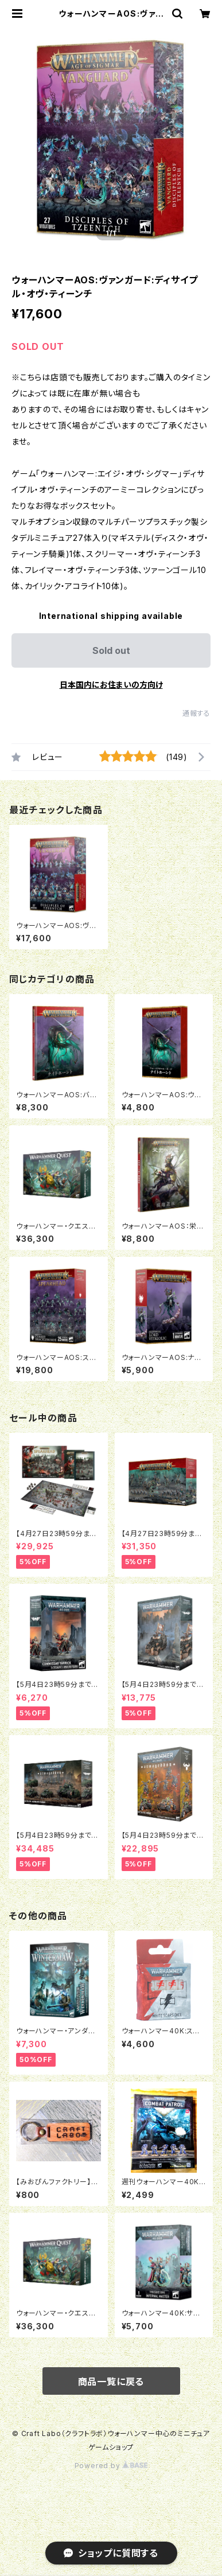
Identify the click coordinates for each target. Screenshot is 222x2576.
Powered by (111, 2465)
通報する (196, 713)
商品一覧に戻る (111, 2381)
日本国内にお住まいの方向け (111, 684)
